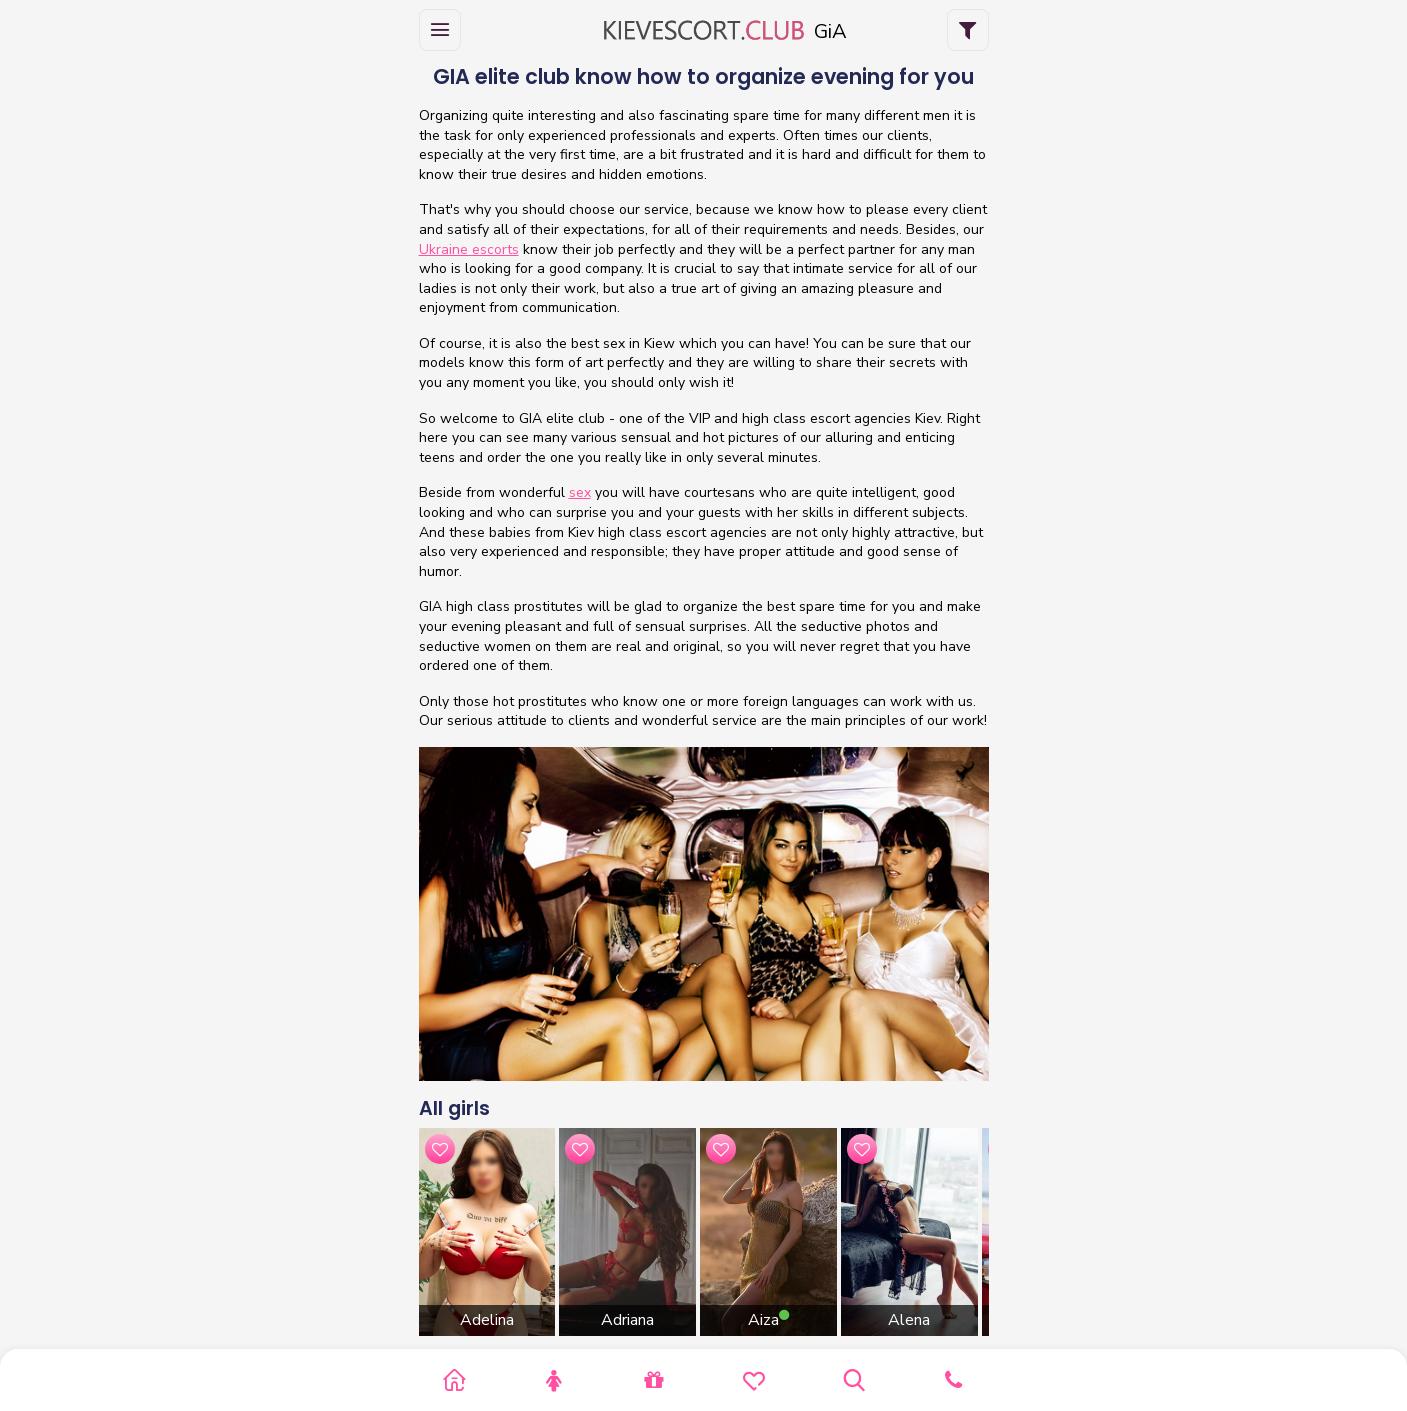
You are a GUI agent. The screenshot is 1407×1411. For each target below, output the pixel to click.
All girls (454, 1108)
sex (580, 492)
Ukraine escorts (469, 249)
